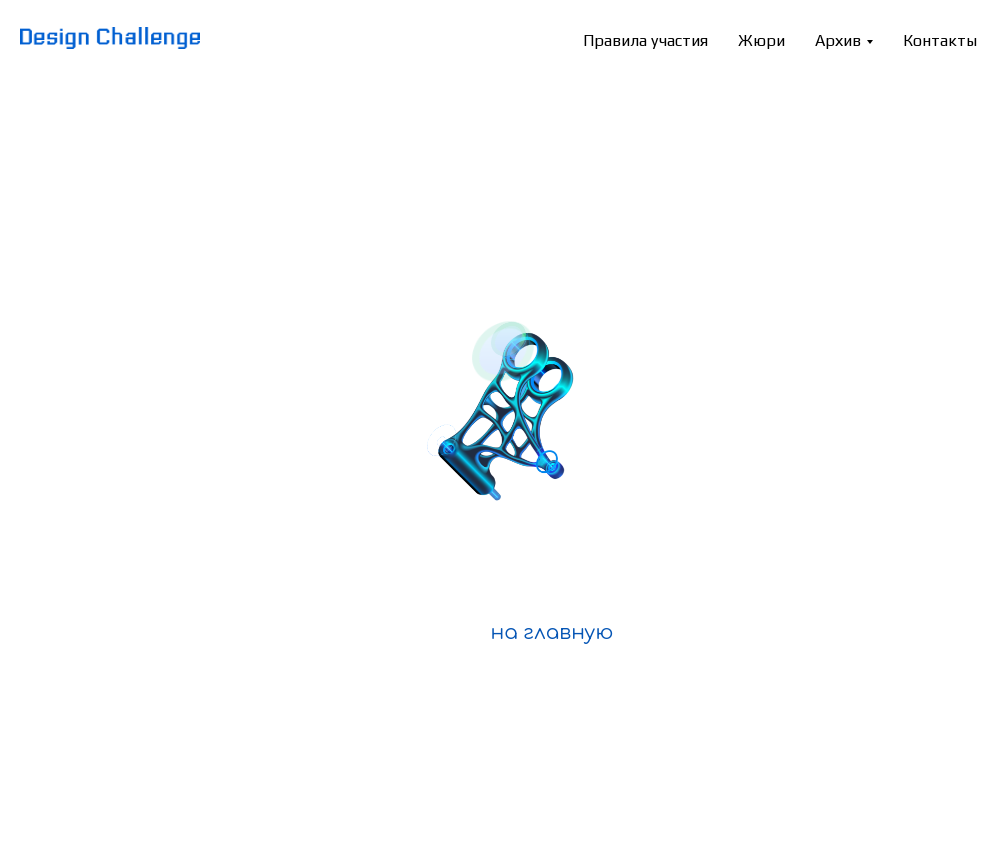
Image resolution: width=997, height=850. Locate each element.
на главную (551, 632)
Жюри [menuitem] (761, 40)
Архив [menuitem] (838, 40)
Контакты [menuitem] (940, 40)
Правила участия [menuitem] (645, 40)
